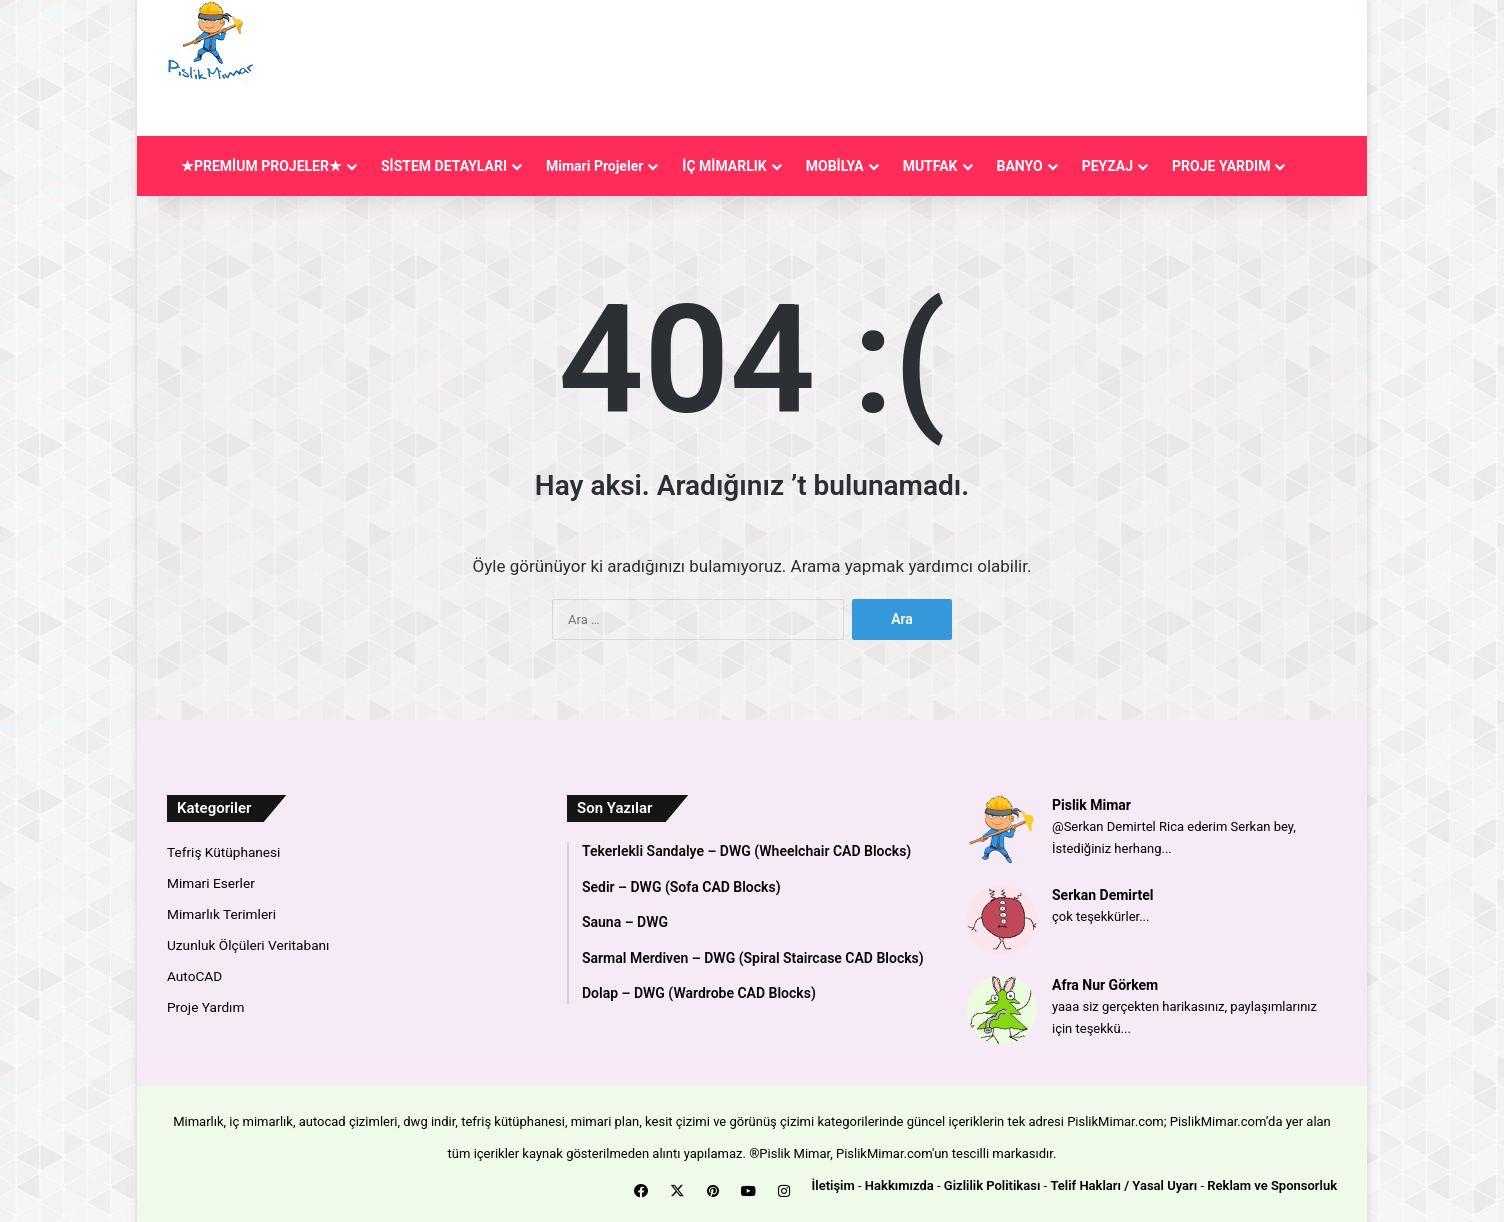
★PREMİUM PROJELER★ (261, 166)
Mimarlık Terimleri (221, 914)
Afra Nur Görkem (1105, 985)
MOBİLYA (835, 166)
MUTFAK (930, 166)
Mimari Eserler (211, 883)
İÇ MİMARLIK (724, 166)
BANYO (1020, 166)
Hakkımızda (899, 1185)
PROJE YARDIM (1221, 166)
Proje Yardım (205, 1007)
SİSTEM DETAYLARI (444, 166)
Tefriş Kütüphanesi (223, 852)
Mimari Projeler (594, 166)
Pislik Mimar (1091, 805)
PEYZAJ (1107, 166)
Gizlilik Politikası (992, 1185)
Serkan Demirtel (1103, 895)
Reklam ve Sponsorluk (1272, 1185)
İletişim (833, 1185)
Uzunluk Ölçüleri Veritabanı (248, 945)
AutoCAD (194, 976)
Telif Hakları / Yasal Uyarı (1123, 1185)
